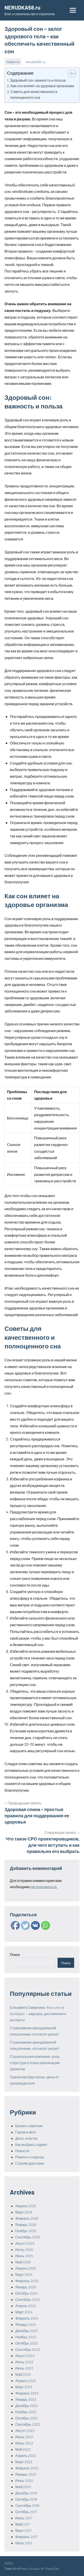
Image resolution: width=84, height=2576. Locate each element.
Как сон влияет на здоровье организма (42, 86)
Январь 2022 (25, 2474)
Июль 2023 (24, 2362)
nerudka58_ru (35, 62)
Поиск (15, 1954)
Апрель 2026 (25, 2206)
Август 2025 (24, 2243)
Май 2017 (22, 2524)
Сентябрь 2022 (27, 2424)
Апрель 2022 (25, 2455)
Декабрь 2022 (26, 2405)
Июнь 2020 (24, 2480)
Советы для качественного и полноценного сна (33, 94)
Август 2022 (25, 2430)
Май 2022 (23, 2449)
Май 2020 (23, 2487)
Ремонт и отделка (29, 2157)
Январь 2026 (25, 2224)
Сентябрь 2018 (27, 2505)
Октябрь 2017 (26, 2512)
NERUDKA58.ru (22, 7)
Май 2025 (23, 2262)
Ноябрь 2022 (26, 2412)
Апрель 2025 (25, 2268)
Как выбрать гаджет (31, 2144)
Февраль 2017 (26, 2537)
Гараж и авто (25, 2132)
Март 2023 (23, 2387)
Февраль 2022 (27, 2468)
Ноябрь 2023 (25, 2337)
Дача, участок (26, 2138)
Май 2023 (23, 2374)
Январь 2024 (25, 2324)
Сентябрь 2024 (27, 2299)
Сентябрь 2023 (27, 2349)
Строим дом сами (29, 2163)
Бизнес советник (28, 2126)
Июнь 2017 (23, 2518)
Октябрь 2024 (26, 2293)
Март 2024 (23, 2312)
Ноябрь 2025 (25, 2231)
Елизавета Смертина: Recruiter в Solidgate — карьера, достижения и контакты (38, 2013)
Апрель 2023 (25, 2380)
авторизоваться (44, 1887)
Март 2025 (23, 2274)
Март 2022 (23, 2462)
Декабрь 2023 (26, 2331)
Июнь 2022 (24, 2443)
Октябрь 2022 (26, 2418)
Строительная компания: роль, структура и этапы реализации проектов (35, 2062)
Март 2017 (23, 2530)
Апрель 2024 (25, 2306)
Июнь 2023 (24, 2368)
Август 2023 (24, 2355)
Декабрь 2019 (26, 2493)
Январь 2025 (25, 2287)
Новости (12, 62)
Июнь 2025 (24, 2256)
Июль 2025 (24, 2249)
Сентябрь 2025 (27, 2237)
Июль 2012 (23, 2543)
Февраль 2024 (27, 2318)
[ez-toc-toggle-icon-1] (70, 73)
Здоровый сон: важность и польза (38, 80)
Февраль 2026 (26, 2218)
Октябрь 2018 (26, 2499)
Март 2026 (23, 2212)
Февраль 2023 (26, 2393)
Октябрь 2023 (26, 2343)
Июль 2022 (24, 2437)
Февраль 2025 (26, 2281)
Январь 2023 (25, 2399)
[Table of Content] (72, 73)
